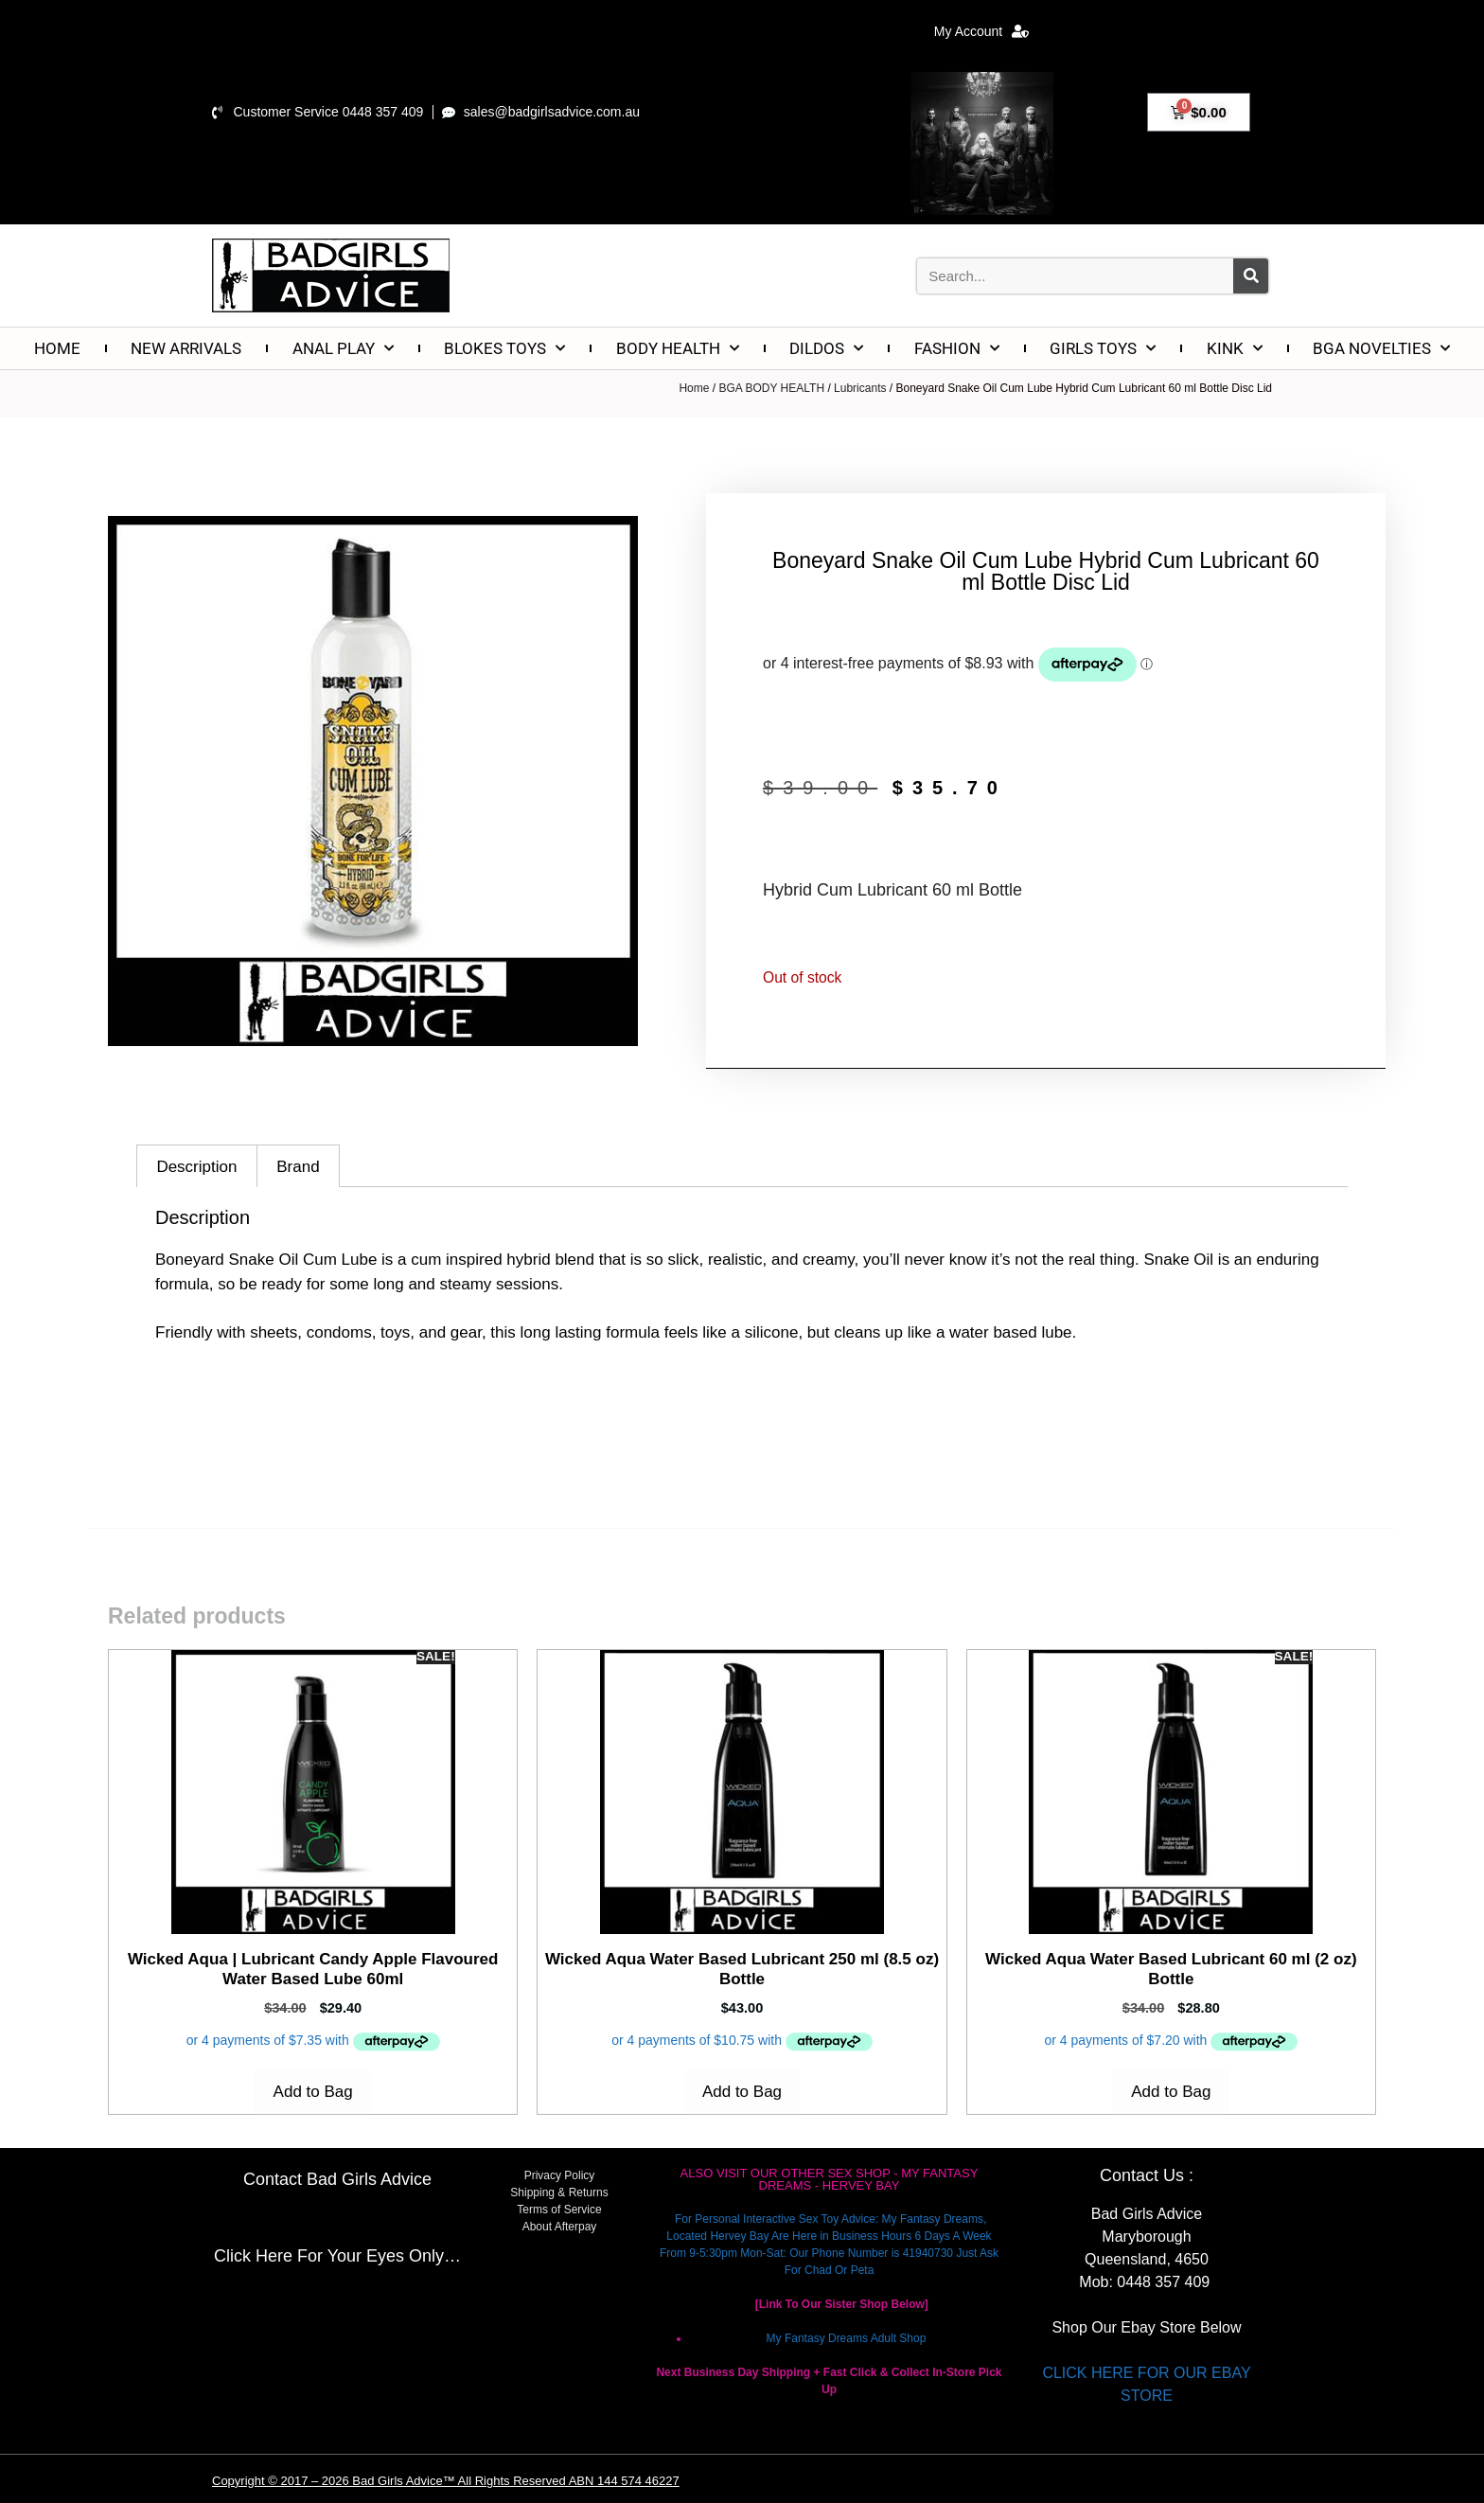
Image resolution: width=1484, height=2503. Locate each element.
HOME (57, 348)
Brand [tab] (297, 1167)
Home (694, 388)
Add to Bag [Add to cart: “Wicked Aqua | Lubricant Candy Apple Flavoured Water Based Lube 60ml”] (313, 2092)
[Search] (1250, 275)
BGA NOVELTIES (1381, 348)
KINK (1235, 348)
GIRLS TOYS (1103, 348)
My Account (981, 31)
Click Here (253, 2255)
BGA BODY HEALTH (771, 388)
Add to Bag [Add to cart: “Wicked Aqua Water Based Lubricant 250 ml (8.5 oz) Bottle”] (742, 2092)
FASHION (956, 348)
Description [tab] (196, 1167)
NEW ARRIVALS (186, 348)
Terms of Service (559, 2209)
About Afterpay (559, 2226)
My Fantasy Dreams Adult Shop (847, 2338)
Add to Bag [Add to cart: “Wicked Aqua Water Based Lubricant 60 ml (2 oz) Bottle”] (1170, 2092)
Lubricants (860, 388)
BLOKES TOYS (504, 348)
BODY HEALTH (677, 348)
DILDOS (826, 348)
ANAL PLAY (343, 348)
